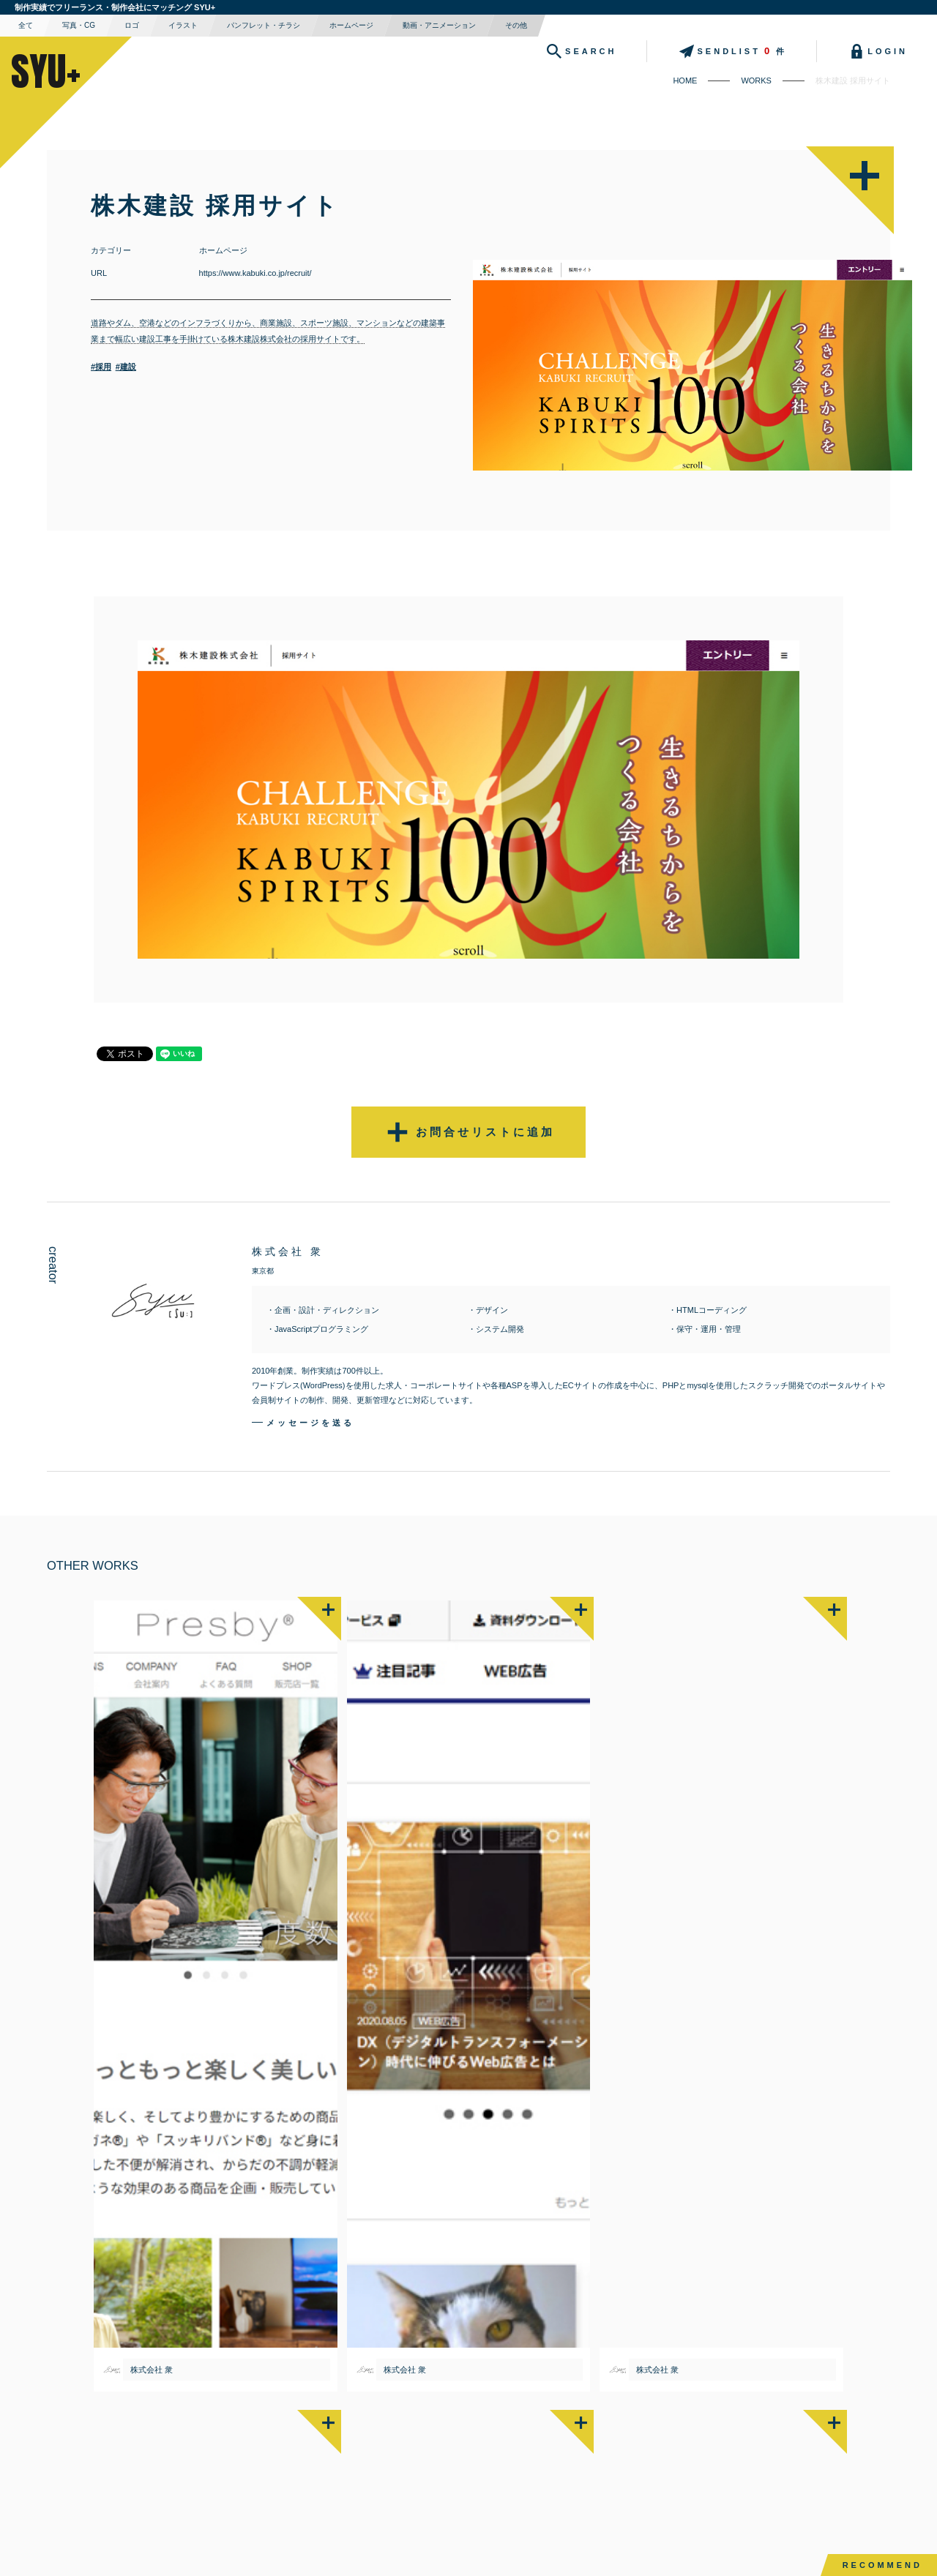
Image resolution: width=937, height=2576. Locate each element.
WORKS (756, 80)
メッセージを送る (310, 1422)
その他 (516, 25)
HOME (685, 80)
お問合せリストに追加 (469, 1132)
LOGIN (876, 51)
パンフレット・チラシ (263, 25)
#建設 (126, 366)
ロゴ (131, 25)
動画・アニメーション (439, 25)
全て (25, 25)
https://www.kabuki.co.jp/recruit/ (255, 273)
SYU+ (46, 71)
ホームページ (351, 25)
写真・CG (78, 25)
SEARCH (579, 51)
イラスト (183, 25)
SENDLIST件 (732, 51)
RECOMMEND (882, 2565)
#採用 (101, 366)
